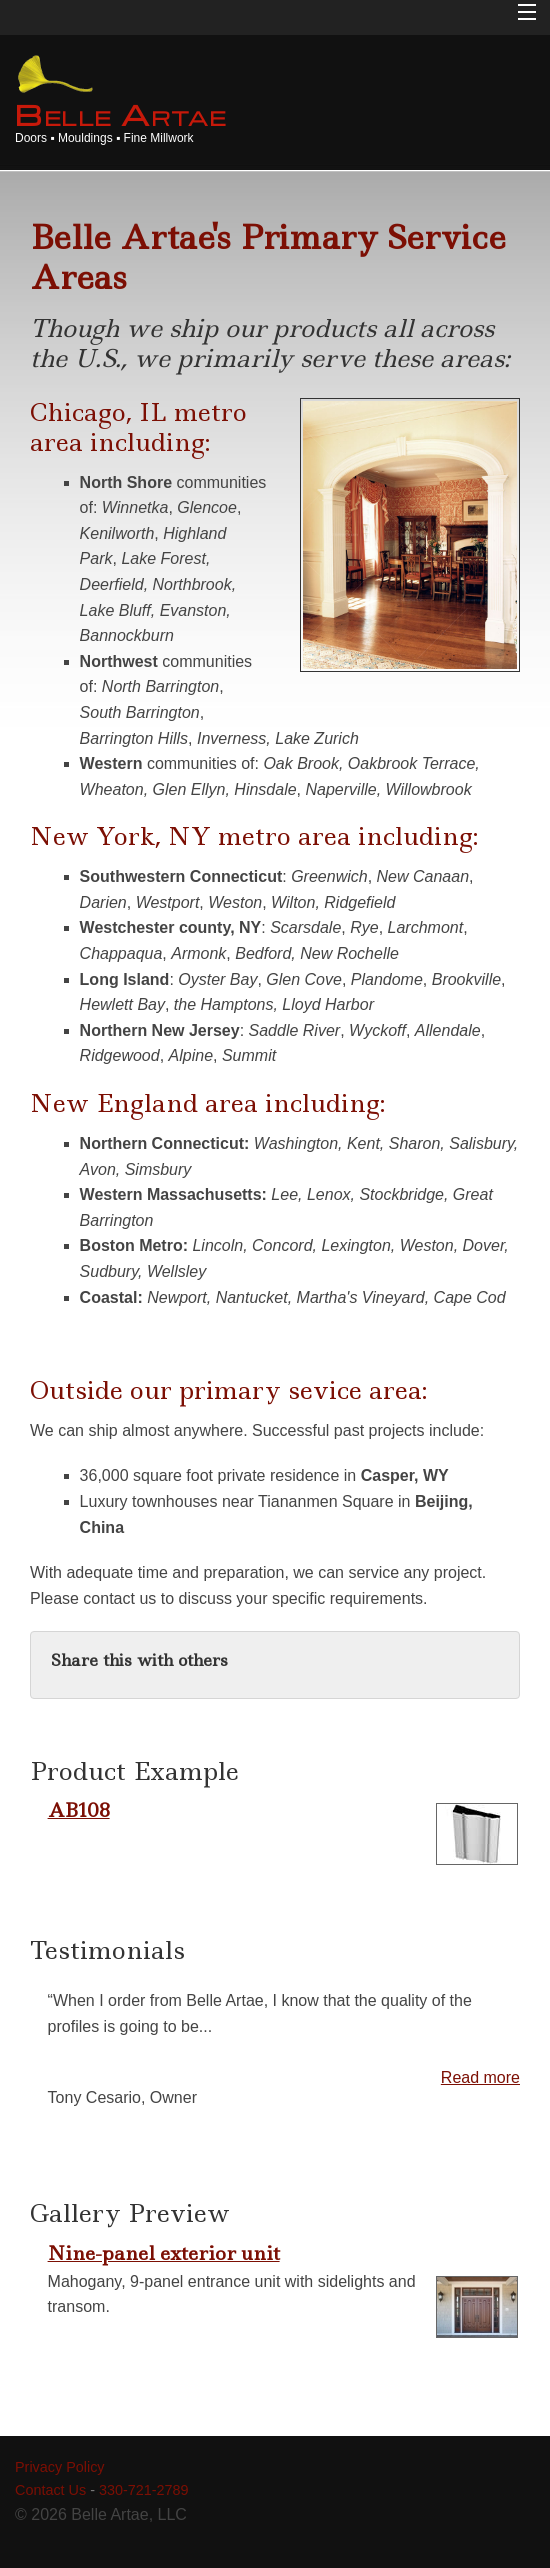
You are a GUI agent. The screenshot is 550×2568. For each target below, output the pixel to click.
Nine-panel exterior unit (164, 2253)
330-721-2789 (144, 2490)
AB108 (79, 1810)
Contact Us (50, 2490)
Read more (480, 2077)
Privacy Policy (60, 2467)
